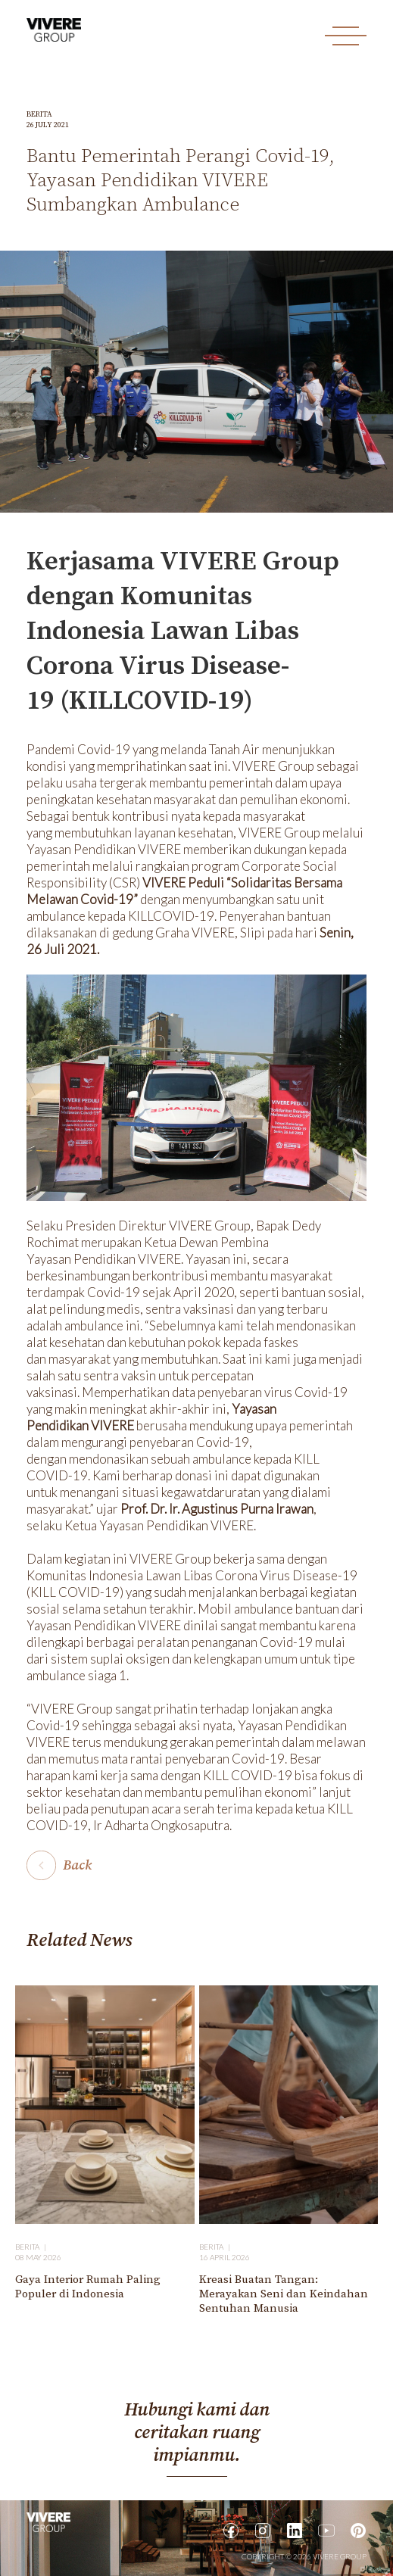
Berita (39, 114)
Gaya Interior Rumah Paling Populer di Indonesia (88, 2286)
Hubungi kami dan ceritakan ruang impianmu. (197, 2433)
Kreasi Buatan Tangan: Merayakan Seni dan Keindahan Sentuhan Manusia (283, 2294)
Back (77, 1865)
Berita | (32, 2246)
